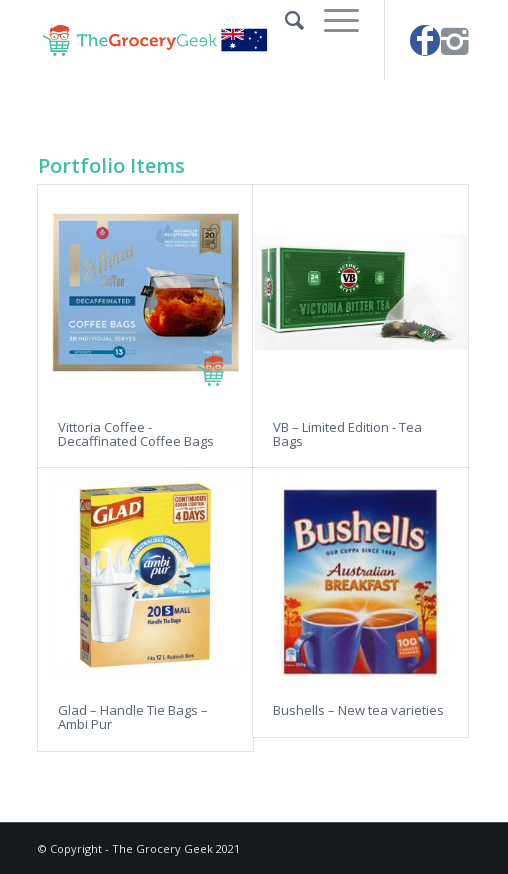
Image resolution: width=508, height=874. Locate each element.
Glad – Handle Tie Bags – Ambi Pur (133, 717)
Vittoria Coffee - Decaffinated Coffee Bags (136, 434)
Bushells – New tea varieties (358, 710)
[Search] (284, 20)
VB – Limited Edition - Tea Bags (347, 434)
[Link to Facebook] (425, 40)
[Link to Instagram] (455, 40)
